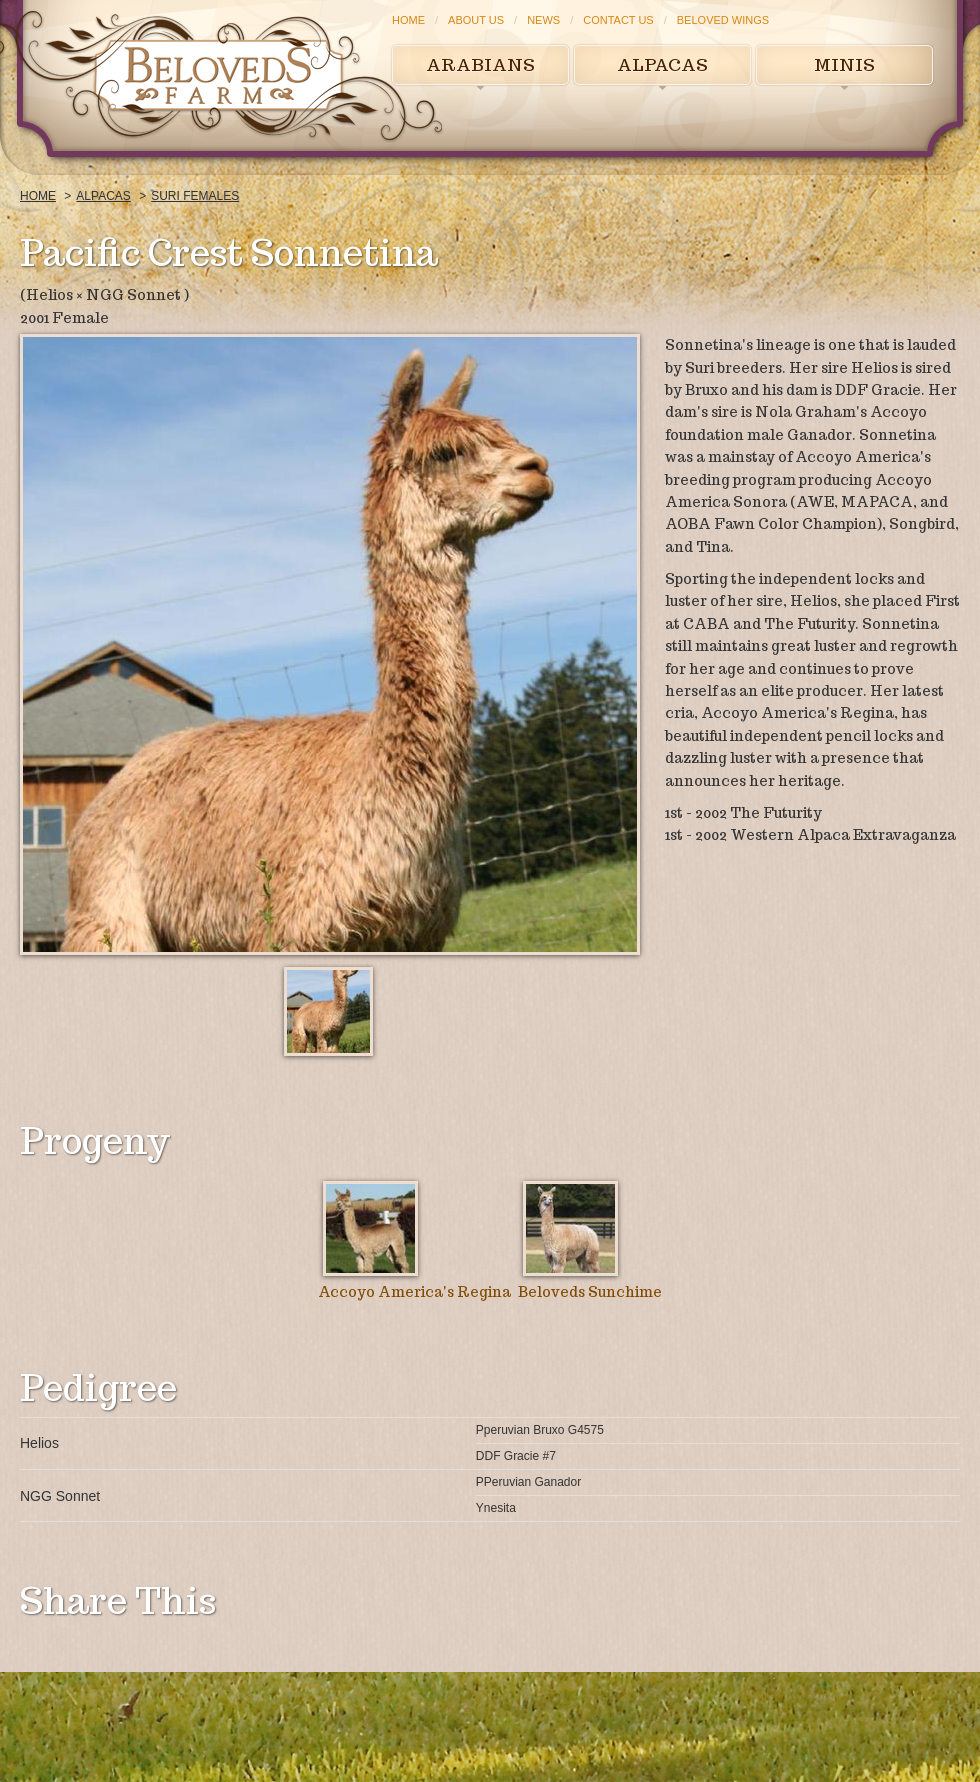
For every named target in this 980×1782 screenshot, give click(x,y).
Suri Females (195, 196)
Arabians (480, 65)
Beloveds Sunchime (590, 1292)
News (543, 20)
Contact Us (618, 20)
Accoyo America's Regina (414, 1292)
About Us (476, 20)
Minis (844, 65)
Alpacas (662, 65)
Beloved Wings (723, 20)
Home (408, 20)
